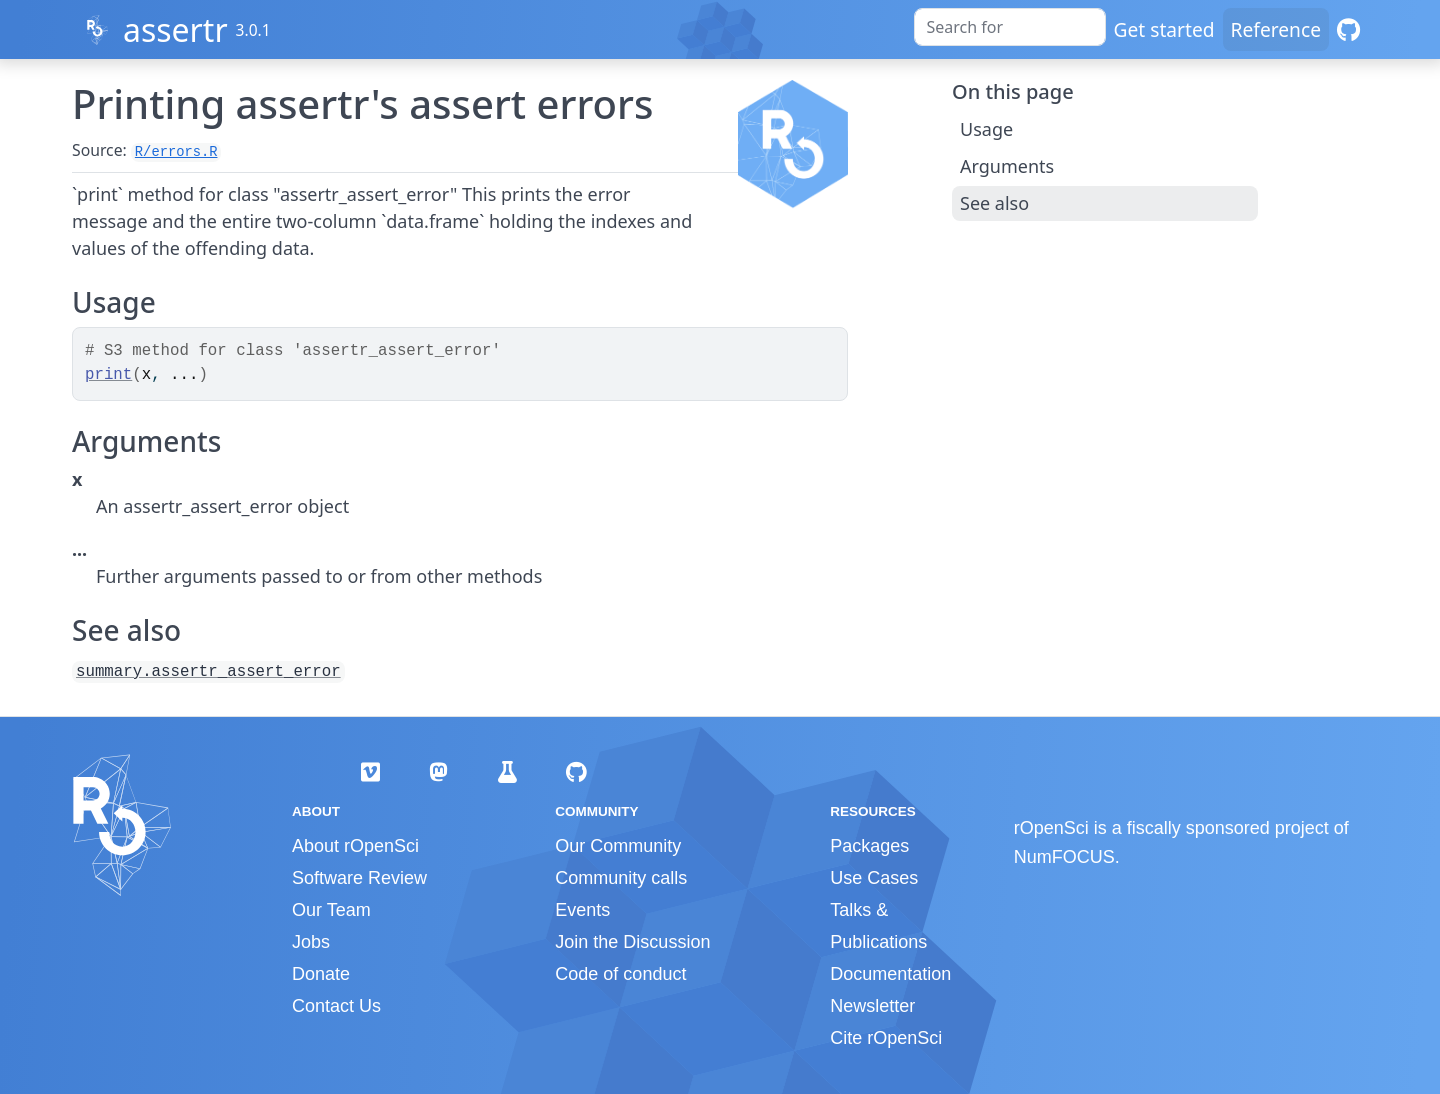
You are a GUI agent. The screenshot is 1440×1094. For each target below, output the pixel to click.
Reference (1276, 29)
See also (994, 203)
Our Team (331, 910)
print (108, 375)
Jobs (311, 942)
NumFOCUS (1064, 857)
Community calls (621, 878)
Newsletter (872, 1006)
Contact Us (336, 1006)
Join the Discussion (632, 942)
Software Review (359, 878)
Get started (1164, 29)
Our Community (618, 846)
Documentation (890, 974)
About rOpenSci (355, 846)
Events (582, 910)
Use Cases (874, 878)
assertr (175, 29)
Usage (986, 129)
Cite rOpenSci (886, 1038)
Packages (869, 846)
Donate (321, 974)
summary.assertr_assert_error (208, 672)
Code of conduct (620, 974)
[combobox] (1010, 27)
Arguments (1007, 166)
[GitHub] (1348, 29)
